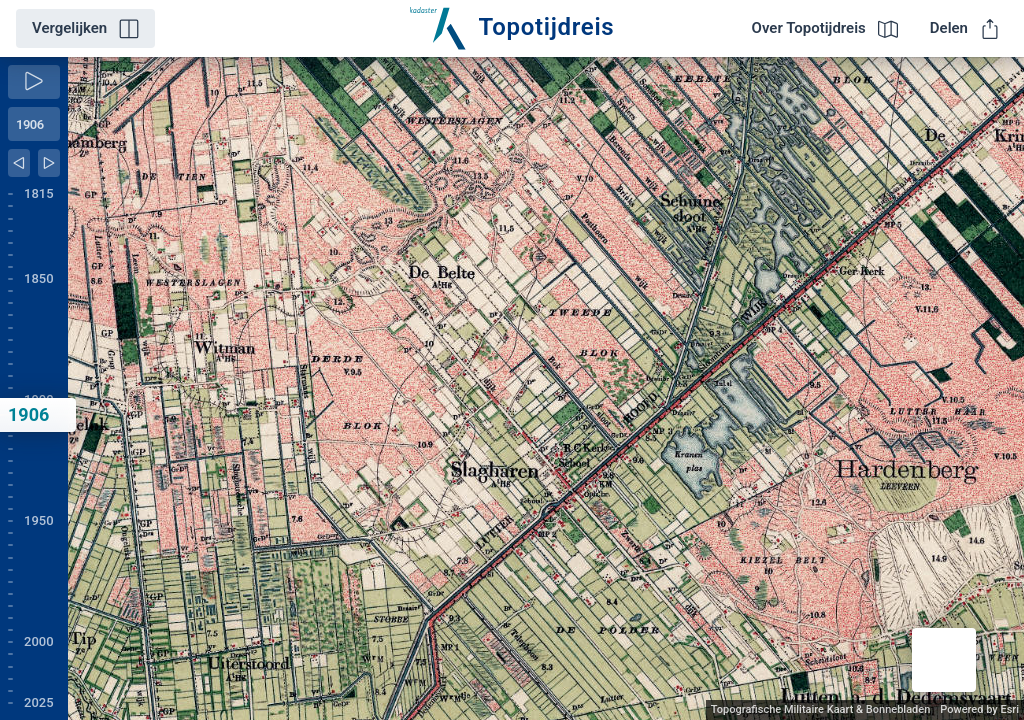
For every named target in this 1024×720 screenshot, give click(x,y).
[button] (944, 660)
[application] (546, 388)
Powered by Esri (979, 709)
